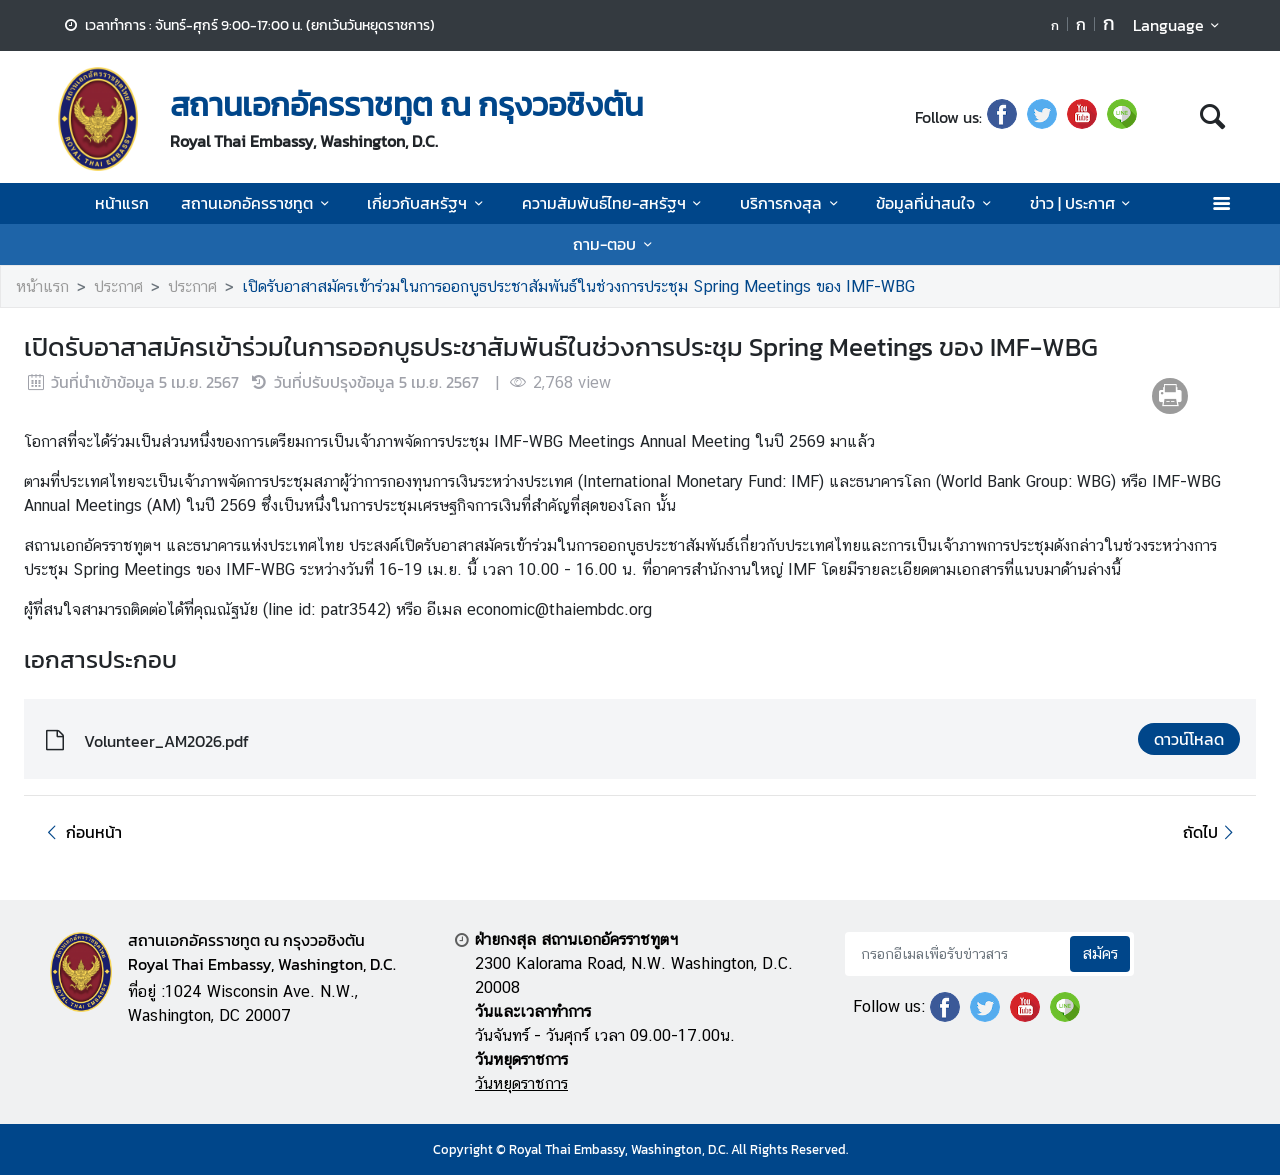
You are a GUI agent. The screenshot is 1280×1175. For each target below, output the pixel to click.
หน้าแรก (122, 203)
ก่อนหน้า (81, 832)
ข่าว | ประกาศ (1083, 203)
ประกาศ (118, 286)
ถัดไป (1211, 832)
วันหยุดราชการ (521, 1083)
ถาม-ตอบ (615, 244)
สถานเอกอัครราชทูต (258, 203)
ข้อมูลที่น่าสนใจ (936, 203)
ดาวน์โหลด (1189, 739)
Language (1179, 25)
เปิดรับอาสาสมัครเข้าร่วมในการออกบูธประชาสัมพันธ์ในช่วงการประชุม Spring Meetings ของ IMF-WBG (578, 286)
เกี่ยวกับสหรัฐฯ (428, 203)
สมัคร (1100, 953)
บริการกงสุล (792, 203)
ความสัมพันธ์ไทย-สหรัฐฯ (615, 203)
